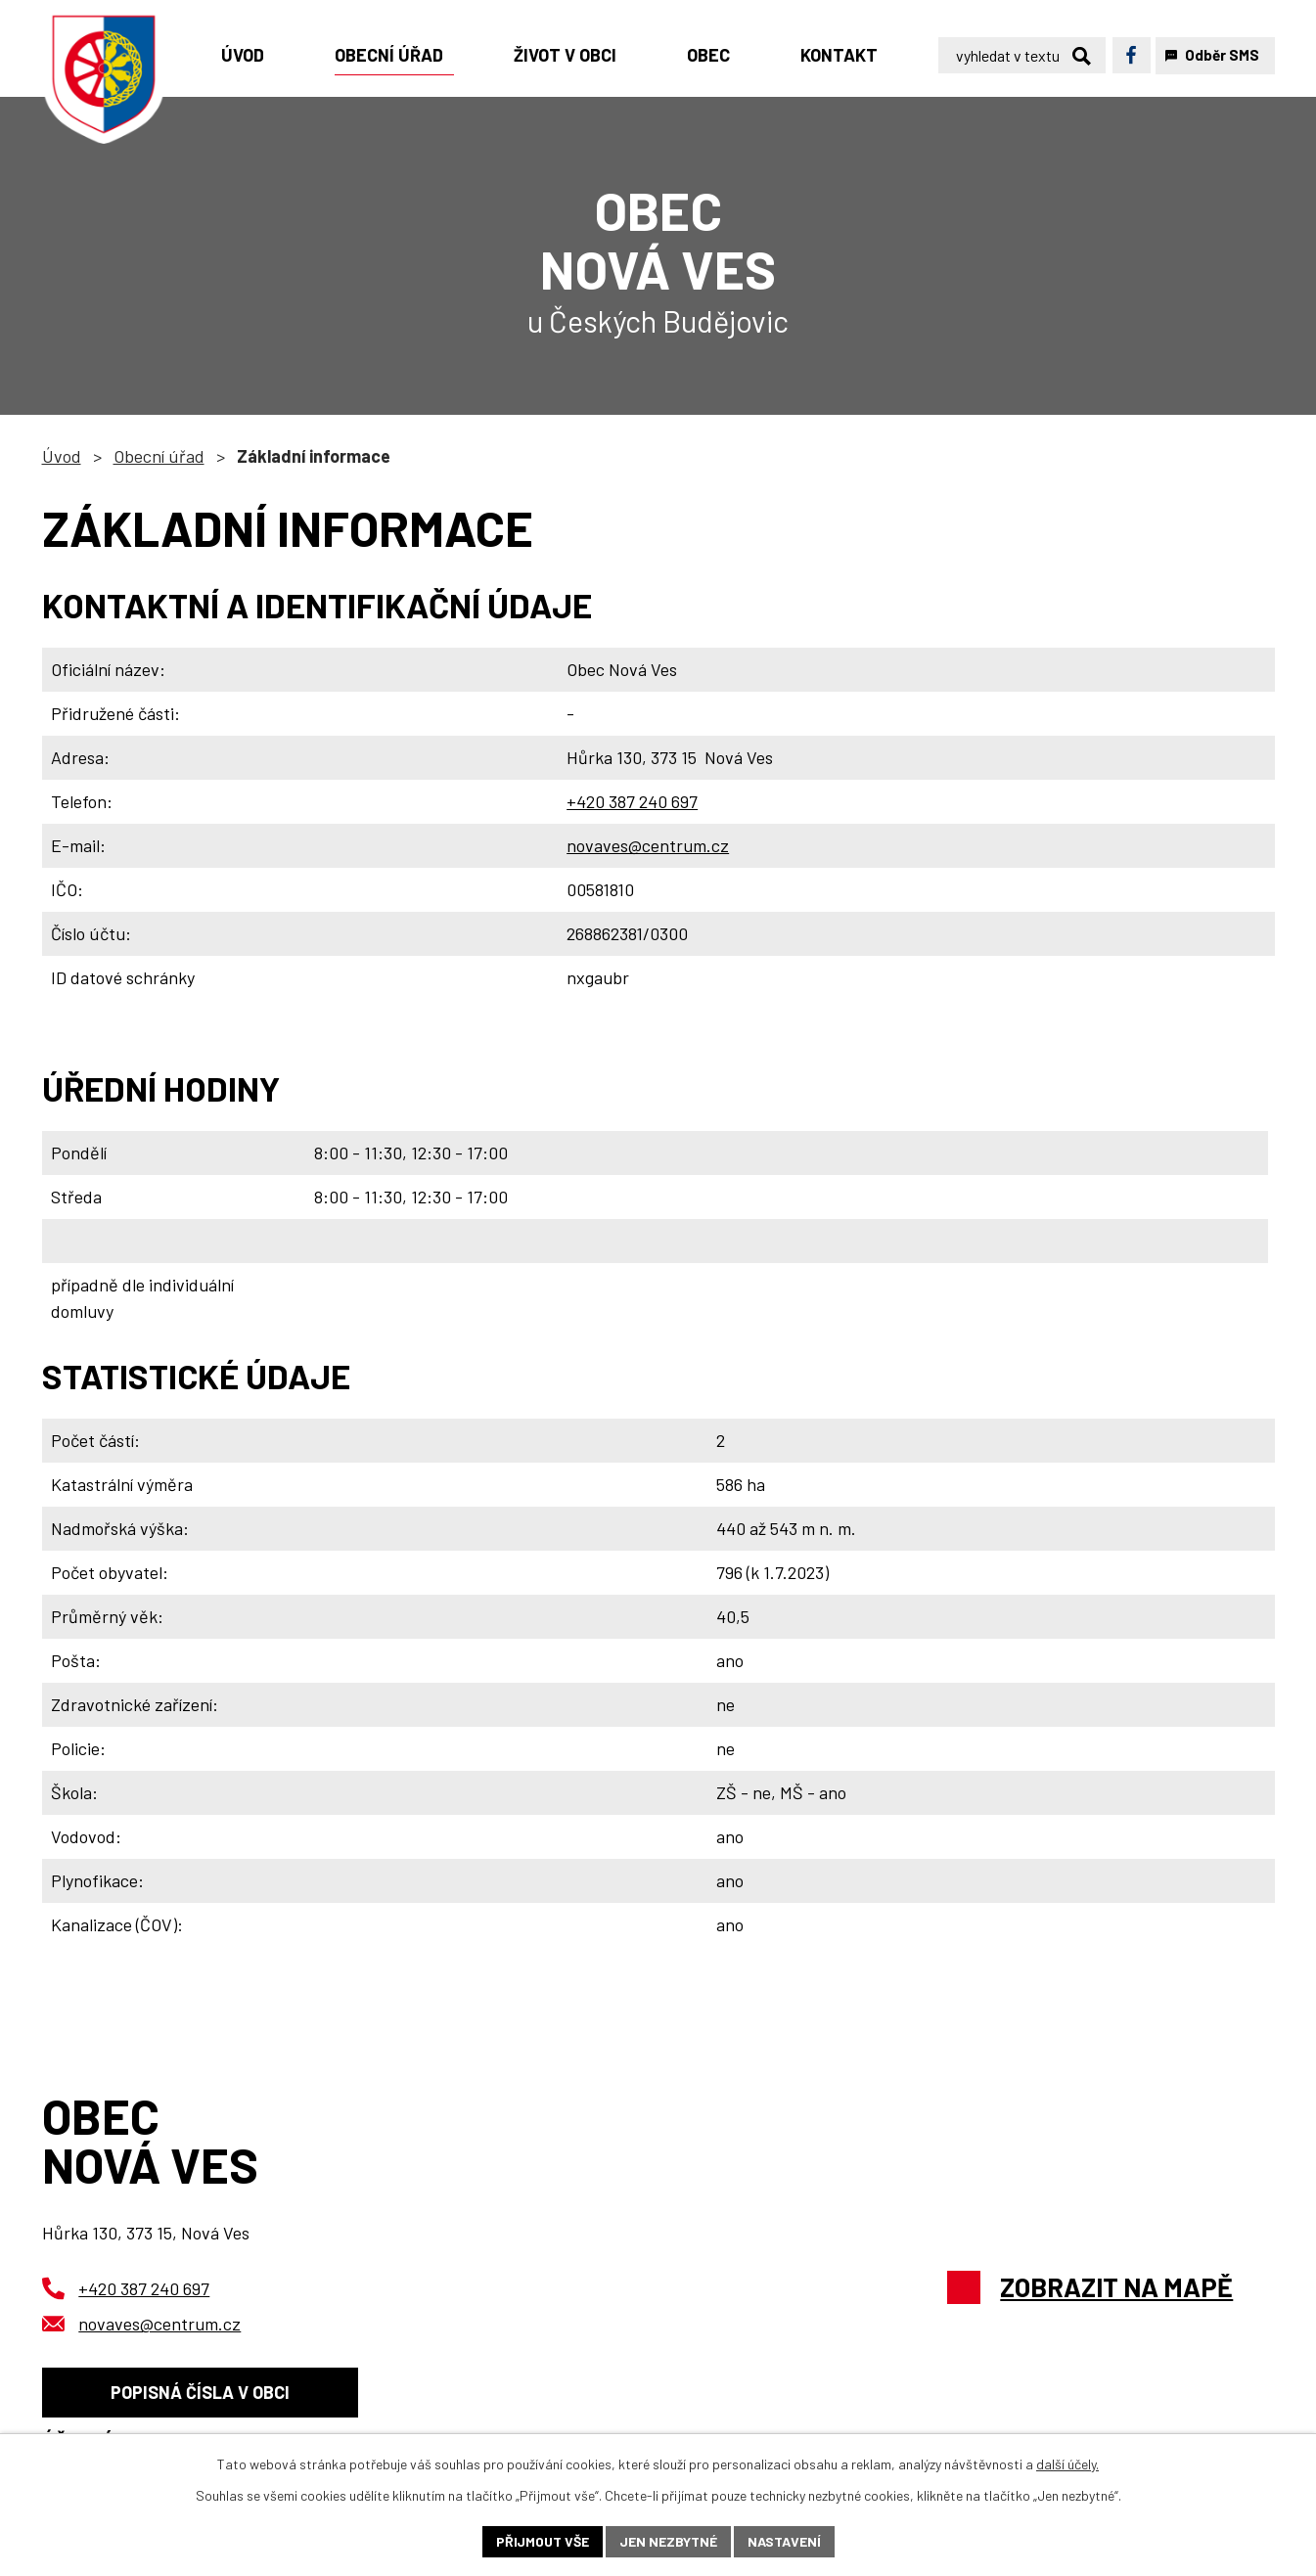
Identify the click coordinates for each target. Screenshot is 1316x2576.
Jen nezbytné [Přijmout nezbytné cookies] (668, 2541)
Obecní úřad (158, 456)
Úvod (61, 456)
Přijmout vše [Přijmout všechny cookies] (542, 2541)
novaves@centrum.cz (648, 845)
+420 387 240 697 (632, 801)
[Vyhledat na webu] (1022, 55)
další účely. (1067, 2464)
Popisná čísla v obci (200, 2392)
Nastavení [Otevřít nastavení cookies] (784, 2541)
